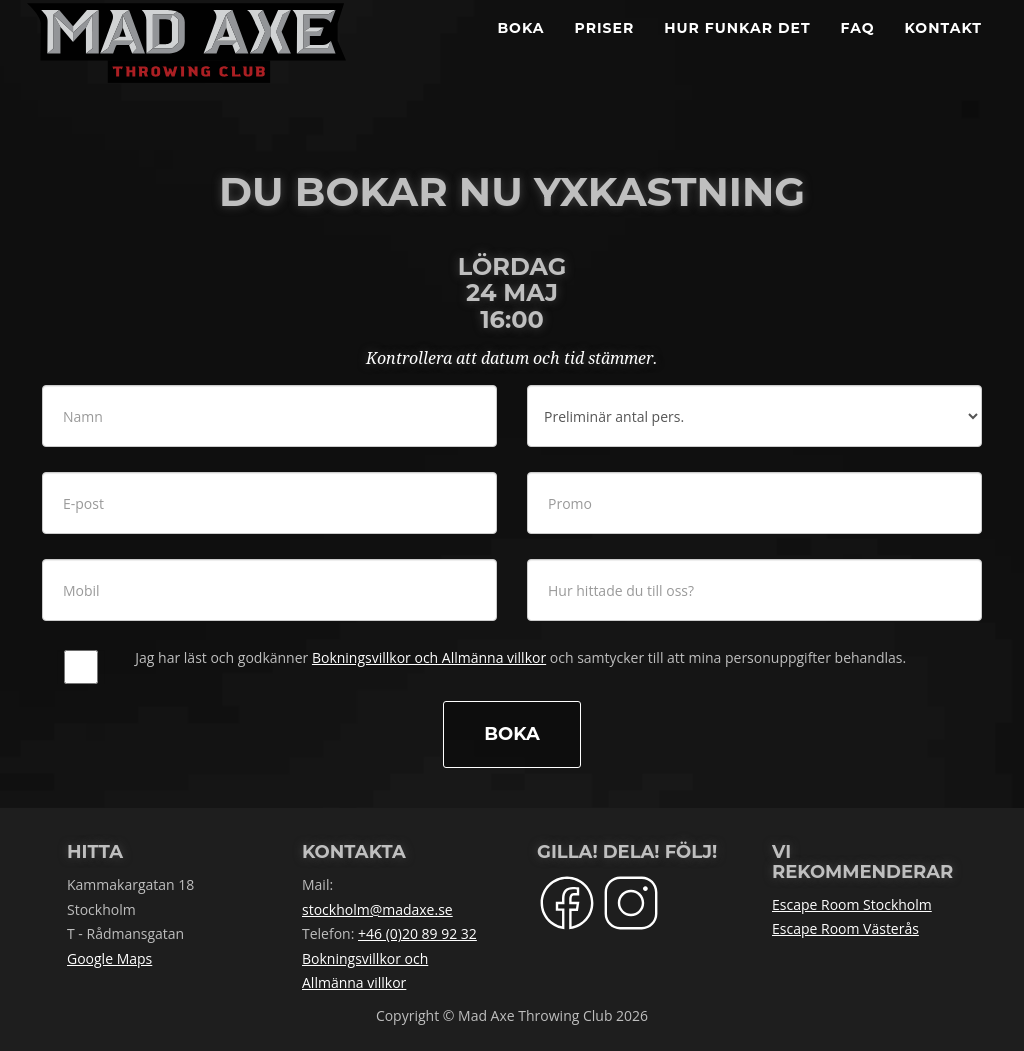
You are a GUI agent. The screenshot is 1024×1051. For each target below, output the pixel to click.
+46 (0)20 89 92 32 (417, 933)
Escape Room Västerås (845, 928)
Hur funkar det (737, 50)
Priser (605, 50)
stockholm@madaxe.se (377, 909)
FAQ (858, 50)
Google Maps (109, 958)
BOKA (520, 50)
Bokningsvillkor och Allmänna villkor (429, 657)
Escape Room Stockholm (852, 904)
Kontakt (943, 50)
